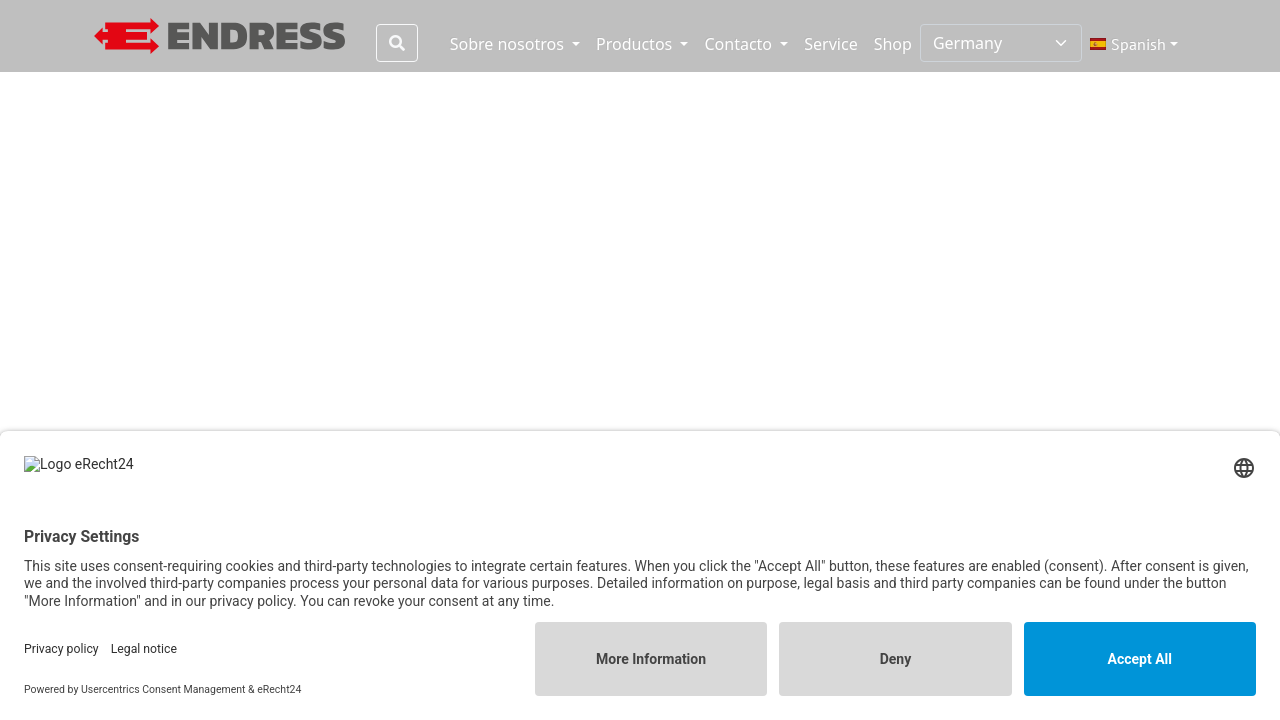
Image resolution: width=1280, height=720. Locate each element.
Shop (893, 44)
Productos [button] (636, 44)
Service (830, 44)
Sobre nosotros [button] (509, 44)
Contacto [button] (740, 44)
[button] (1134, 44)
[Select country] (1001, 43)
